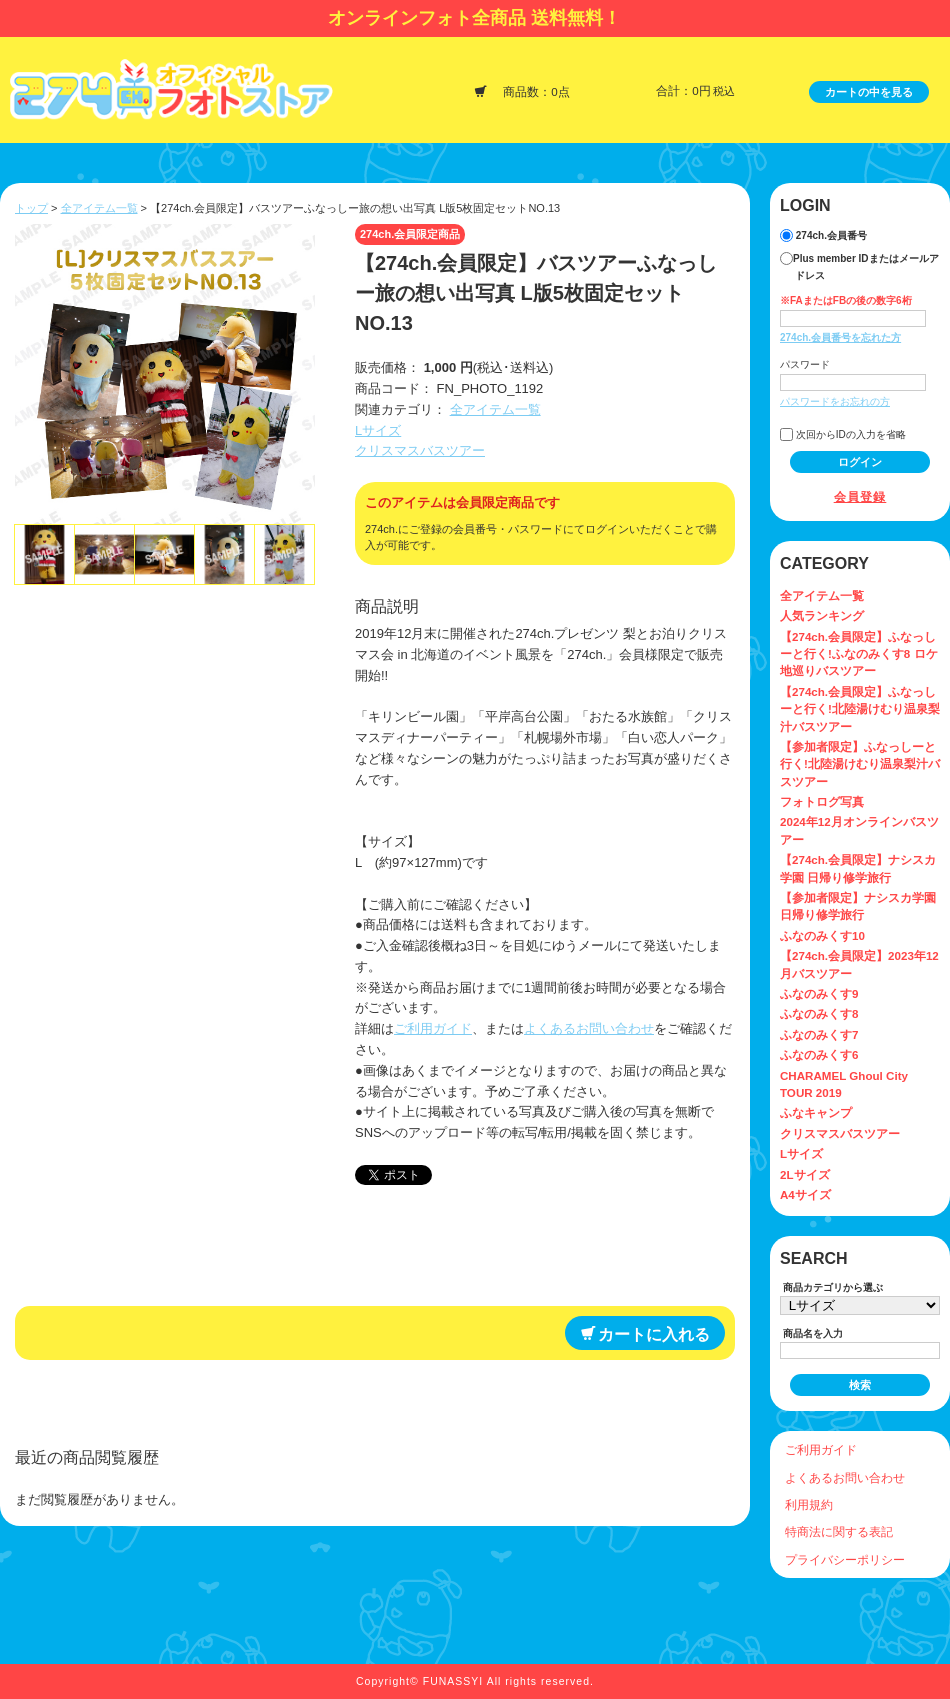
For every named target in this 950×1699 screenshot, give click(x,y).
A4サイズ (805, 1194)
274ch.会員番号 (823, 235)
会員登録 (860, 496)
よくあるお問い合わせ (589, 1028)
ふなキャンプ (816, 1112)
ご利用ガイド (433, 1028)
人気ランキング (822, 615)
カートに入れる (645, 1334)
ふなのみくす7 (819, 1034)
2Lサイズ (805, 1174)
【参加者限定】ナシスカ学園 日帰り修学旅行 (858, 906)
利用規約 (809, 1504)
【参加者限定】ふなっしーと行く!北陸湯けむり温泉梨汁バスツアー (860, 764)
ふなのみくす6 (819, 1054)
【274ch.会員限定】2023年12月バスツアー (859, 964)
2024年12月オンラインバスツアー (859, 830)
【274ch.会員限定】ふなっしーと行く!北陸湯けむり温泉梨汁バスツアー (860, 709)
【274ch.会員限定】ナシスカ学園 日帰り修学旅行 (858, 868)
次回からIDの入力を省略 (843, 434)
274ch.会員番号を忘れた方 (840, 337)
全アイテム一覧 (99, 208)
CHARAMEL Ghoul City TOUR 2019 (844, 1084)
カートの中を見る (869, 92)
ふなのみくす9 (819, 993)
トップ (31, 208)
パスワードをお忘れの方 (835, 401)
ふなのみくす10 (822, 935)
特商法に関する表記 (839, 1531)
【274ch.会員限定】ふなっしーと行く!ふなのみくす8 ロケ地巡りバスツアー (859, 654)
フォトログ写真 (822, 801)
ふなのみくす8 (819, 1013)
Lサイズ (378, 430)
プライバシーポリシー (845, 1559)
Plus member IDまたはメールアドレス (859, 266)
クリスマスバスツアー (420, 450)
